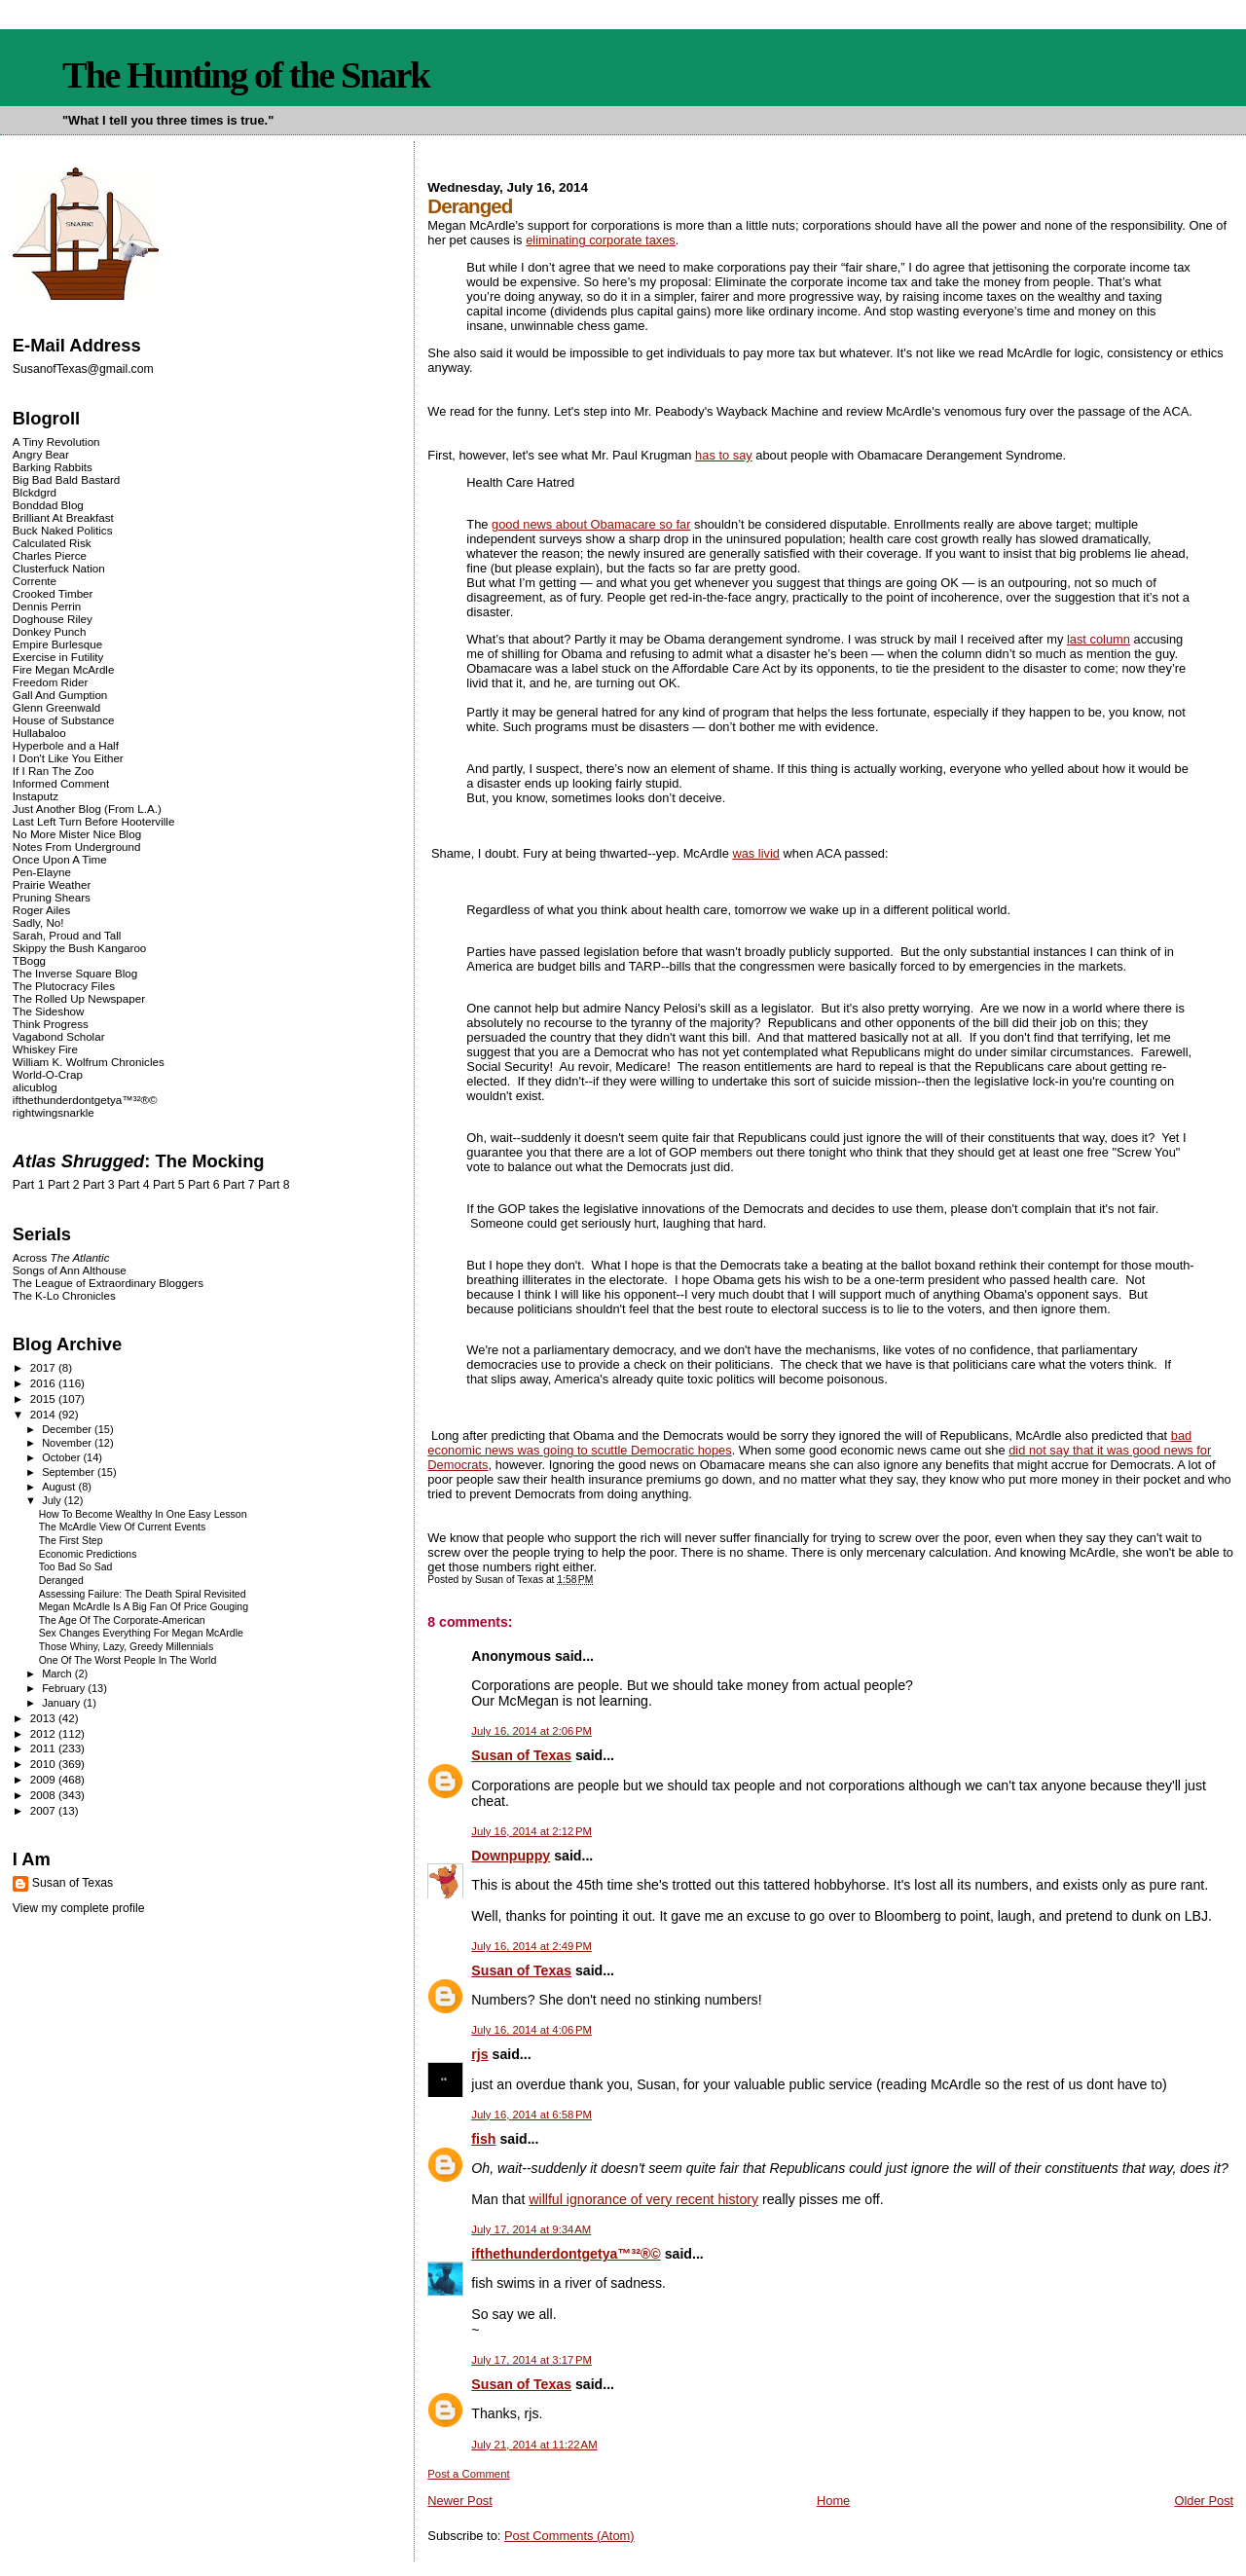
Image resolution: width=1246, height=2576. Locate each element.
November (68, 1443)
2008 (44, 1794)
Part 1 (29, 1185)
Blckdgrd (34, 492)
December (68, 1429)
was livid (756, 853)
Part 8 (274, 1185)
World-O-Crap (48, 1074)
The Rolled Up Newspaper (79, 998)
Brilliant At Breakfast (63, 517)
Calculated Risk (52, 542)
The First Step (71, 1540)
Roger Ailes (41, 909)
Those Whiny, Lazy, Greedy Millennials (126, 1646)
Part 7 (239, 1185)
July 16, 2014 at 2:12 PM (531, 1831)
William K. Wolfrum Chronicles (89, 1061)
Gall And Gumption (60, 694)
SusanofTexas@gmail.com (83, 369)
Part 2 (64, 1185)
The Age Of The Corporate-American (122, 1620)
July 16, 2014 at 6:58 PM (531, 2114)
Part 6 (204, 1185)
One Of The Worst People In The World (128, 1660)
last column (1098, 639)
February (65, 1688)
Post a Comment (468, 2474)
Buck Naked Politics (63, 530)
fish (483, 2139)
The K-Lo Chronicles (64, 1295)
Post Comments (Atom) (569, 2535)
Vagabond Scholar (59, 1036)
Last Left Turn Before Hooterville (94, 821)
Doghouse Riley (52, 618)
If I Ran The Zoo (53, 770)
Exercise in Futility (58, 656)
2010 (44, 1763)
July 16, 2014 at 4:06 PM (531, 2030)
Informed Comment (61, 783)
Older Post (1203, 2500)
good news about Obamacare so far (591, 524)
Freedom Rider (50, 682)
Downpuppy (510, 1855)
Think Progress (51, 1023)
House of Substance (64, 720)
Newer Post (459, 2500)
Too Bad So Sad (76, 1567)
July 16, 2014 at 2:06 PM (531, 1731)
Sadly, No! (38, 922)
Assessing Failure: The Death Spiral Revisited (142, 1594)
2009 (44, 1779)
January (62, 1703)
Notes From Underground (77, 846)
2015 (44, 1398)
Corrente (34, 580)
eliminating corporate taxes (601, 240)
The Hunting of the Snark (245, 75)
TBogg (29, 960)
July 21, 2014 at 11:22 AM (534, 2444)
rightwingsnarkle (53, 1112)
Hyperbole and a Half (66, 745)
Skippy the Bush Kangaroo (79, 947)
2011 (44, 1748)
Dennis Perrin (47, 606)
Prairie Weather (52, 884)
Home (833, 2500)
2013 (44, 1717)
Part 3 (99, 1185)
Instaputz (35, 796)
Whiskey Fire (45, 1049)
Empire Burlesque (57, 644)
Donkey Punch (50, 631)
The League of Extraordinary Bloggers (108, 1282)
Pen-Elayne (42, 871)
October (62, 1457)
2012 (44, 1733)
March (58, 1673)
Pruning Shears (52, 897)
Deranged (61, 1580)
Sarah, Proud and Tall (67, 935)
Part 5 (169, 1185)
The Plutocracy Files (64, 985)
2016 (44, 1383)
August (60, 1486)
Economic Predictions (88, 1554)
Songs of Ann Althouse (70, 1270)
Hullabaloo (39, 732)
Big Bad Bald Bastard (66, 479)
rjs (479, 2054)
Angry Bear (41, 454)
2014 (44, 1414)
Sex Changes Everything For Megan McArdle (141, 1633)
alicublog (35, 1087)
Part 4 (134, 1185)
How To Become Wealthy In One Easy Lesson (143, 1514)
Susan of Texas (521, 1755)
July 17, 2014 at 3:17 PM (531, 2360)
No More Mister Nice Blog (77, 834)
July (53, 1500)
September (69, 1472)
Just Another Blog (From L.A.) (87, 808)
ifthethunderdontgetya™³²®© (565, 2254)
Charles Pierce (50, 555)
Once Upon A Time (60, 859)
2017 (44, 1367)
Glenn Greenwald (56, 707)
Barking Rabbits (52, 466)
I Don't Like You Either (68, 758)
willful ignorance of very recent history (643, 2199)
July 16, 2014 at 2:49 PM (531, 1946)
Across (61, 1257)
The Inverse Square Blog (75, 973)
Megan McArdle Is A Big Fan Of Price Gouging (143, 1606)
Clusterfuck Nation (59, 568)
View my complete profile (79, 1908)
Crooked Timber (53, 593)
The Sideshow (49, 1011)
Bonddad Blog (48, 504)
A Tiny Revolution (56, 441)
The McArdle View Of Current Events (122, 1527)
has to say (723, 455)
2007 (44, 1810)
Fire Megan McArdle (64, 669)
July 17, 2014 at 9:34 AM (531, 2229)
